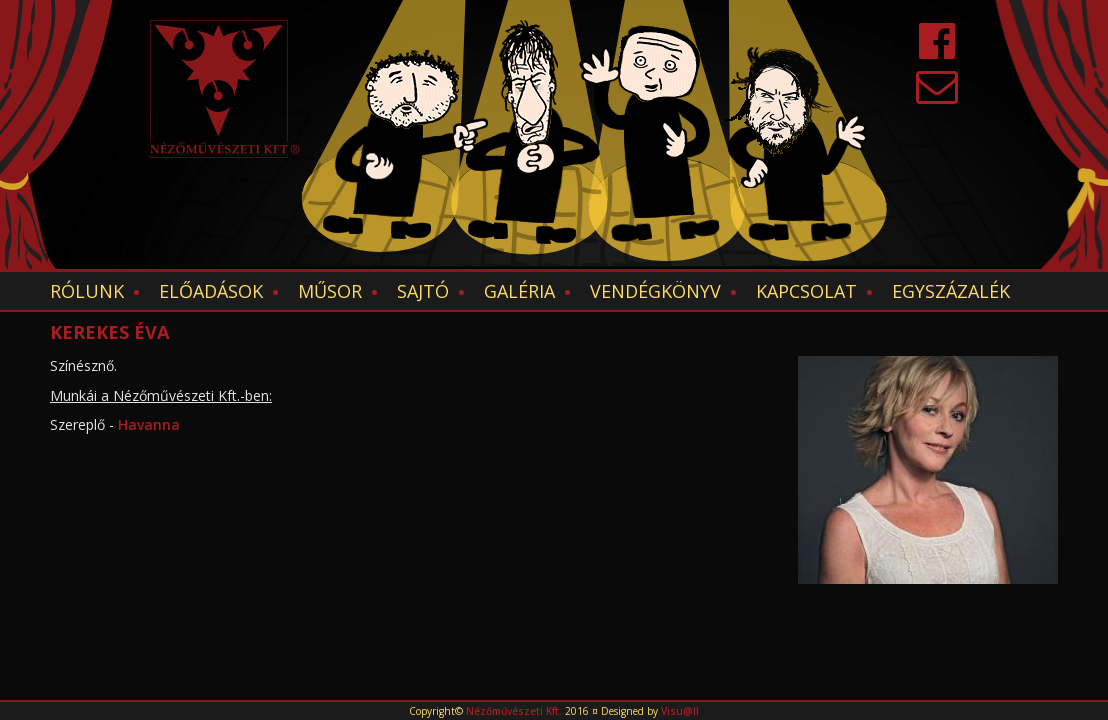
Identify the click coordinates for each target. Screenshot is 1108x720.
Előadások (211, 291)
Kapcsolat (806, 291)
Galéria (519, 291)
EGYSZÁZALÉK (951, 291)
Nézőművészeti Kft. (514, 711)
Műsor (330, 291)
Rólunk (87, 291)
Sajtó (423, 291)
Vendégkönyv (655, 291)
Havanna (151, 424)
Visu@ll (680, 711)
